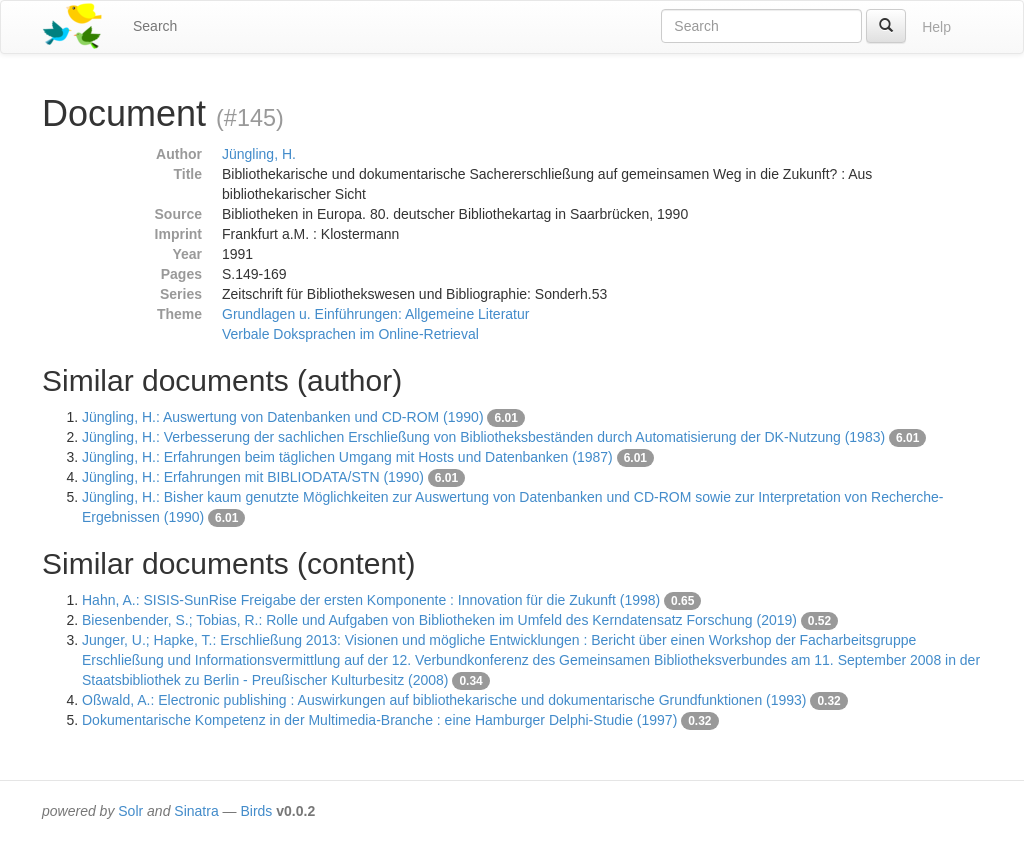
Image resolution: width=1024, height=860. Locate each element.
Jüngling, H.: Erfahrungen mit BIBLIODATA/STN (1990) (253, 477)
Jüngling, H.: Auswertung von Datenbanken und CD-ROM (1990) (283, 417)
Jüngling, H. (259, 154)
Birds (256, 811)
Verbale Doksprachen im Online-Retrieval (350, 334)
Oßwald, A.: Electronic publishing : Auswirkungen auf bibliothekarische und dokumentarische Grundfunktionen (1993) (444, 700)
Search (155, 26)
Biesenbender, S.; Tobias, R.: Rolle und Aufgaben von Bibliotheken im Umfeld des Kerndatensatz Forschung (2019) (439, 620)
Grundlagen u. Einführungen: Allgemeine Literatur (375, 314)
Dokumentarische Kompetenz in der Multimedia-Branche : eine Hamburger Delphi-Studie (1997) (379, 720)
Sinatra (196, 811)
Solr (130, 811)
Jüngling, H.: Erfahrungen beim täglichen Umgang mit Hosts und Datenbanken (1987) (347, 457)
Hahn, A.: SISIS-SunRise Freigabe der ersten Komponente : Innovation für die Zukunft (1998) (371, 600)
